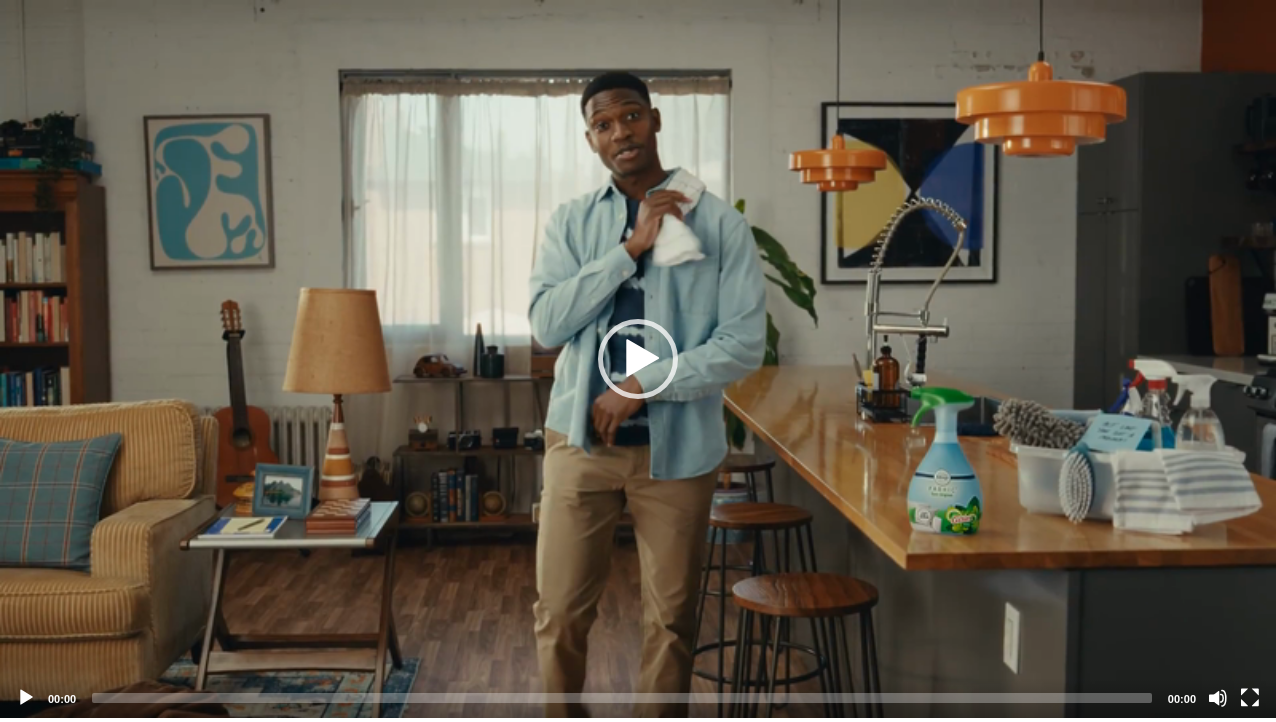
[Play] (26, 698)
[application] (638, 359)
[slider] (622, 698)
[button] (638, 359)
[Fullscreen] (1250, 698)
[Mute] (1218, 698)
